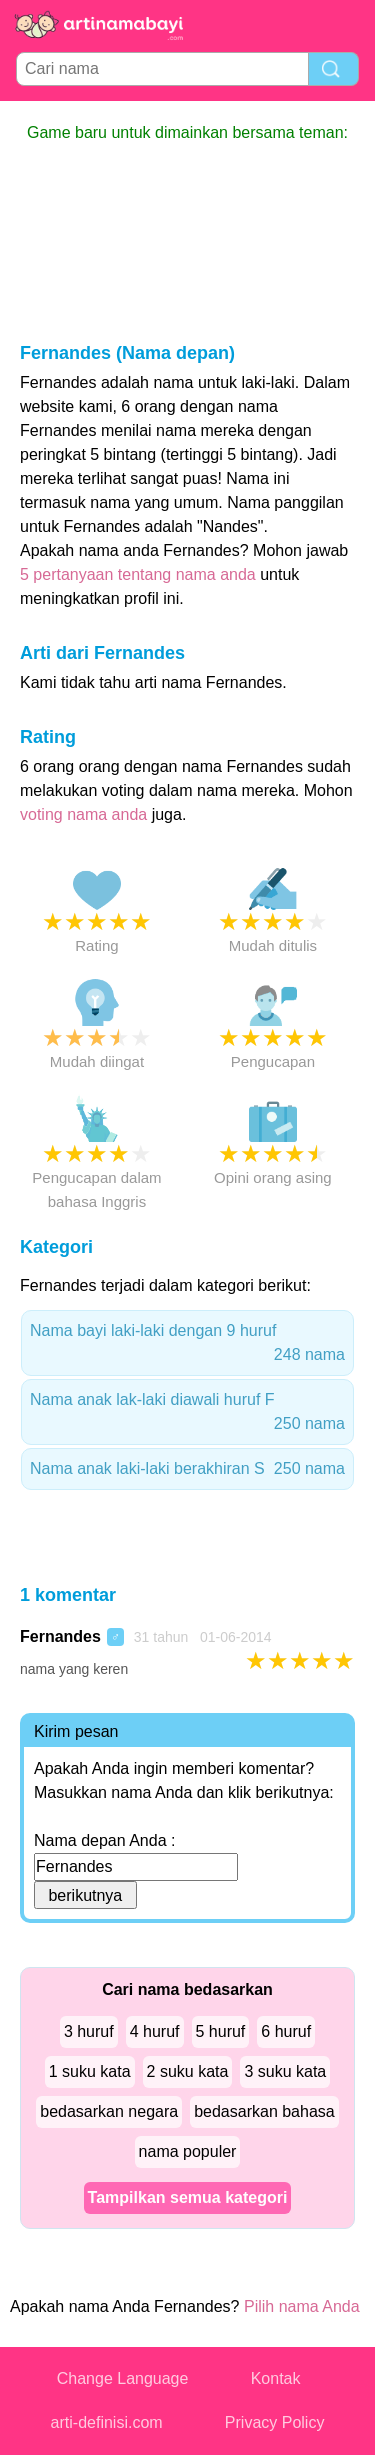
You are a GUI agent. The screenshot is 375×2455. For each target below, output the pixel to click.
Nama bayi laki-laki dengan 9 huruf (187, 1344)
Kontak (276, 2378)
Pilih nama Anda (302, 2306)
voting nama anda (83, 814)
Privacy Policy (275, 2422)
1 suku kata (90, 2071)
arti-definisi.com (107, 2422)
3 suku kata (285, 2071)
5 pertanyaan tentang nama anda (138, 574)
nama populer (188, 2151)
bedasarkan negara (109, 2111)
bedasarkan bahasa (264, 2111)
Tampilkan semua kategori (188, 2197)
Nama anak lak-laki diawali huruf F (187, 1413)
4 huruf (155, 2031)
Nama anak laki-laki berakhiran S (187, 1469)
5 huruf (221, 2031)
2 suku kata (188, 2071)
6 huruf (286, 2031)
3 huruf (89, 2031)
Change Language (123, 2378)
